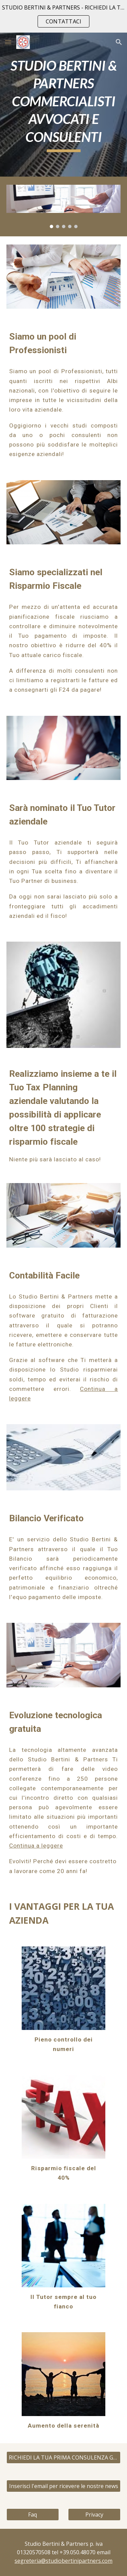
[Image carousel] (63, 206)
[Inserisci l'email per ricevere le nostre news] (64, 2486)
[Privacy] (94, 2514)
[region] (63, 16)
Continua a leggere (36, 1845)
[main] (63, 104)
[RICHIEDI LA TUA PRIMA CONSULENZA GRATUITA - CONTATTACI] (64, 2457)
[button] (8, 42)
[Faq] (33, 2514)
